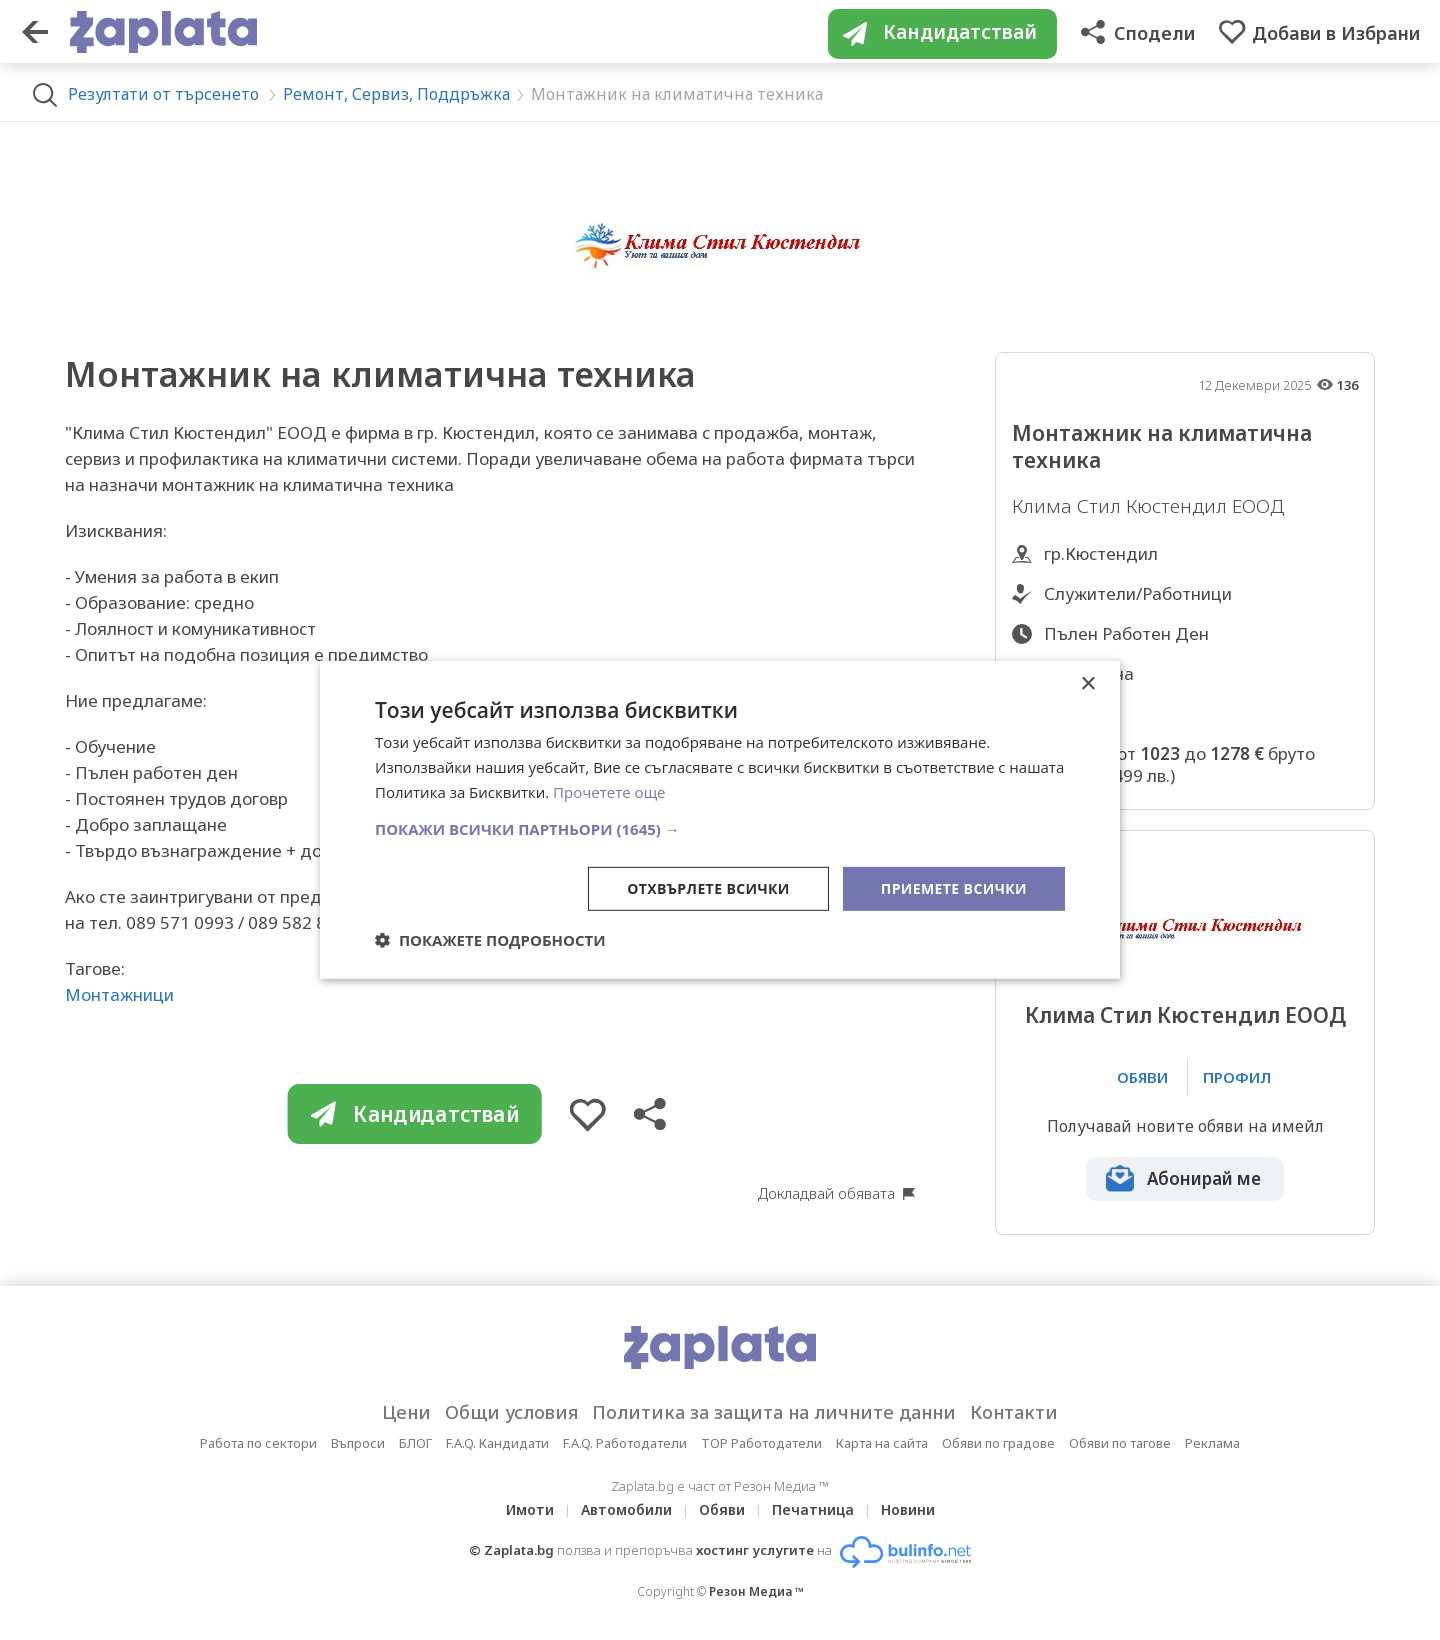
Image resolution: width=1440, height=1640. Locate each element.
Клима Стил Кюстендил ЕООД (1185, 1015)
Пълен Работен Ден (1126, 633)
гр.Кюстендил (1101, 553)
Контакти (1014, 1412)
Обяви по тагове (1120, 1443)
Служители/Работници (1138, 593)
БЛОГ (415, 1443)
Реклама (1212, 1443)
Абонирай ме (1204, 1178)
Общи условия (511, 1412)
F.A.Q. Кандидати (497, 1443)
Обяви (722, 1509)
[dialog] (720, 820)
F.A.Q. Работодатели (625, 1443)
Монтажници (119, 994)
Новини (908, 1509)
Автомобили (626, 1509)
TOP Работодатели (761, 1443)
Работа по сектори (258, 1443)
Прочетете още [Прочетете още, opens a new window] (609, 792)
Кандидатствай (414, 1114)
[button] (720, 828)
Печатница (813, 1509)
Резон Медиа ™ (756, 1591)
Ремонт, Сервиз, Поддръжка (396, 94)
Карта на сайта (882, 1443)
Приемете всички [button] (954, 887)
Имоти (530, 1509)
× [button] (1087, 684)
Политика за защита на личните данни (774, 1412)
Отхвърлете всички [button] (708, 887)
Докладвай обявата (826, 1193)
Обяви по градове (998, 1443)
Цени (406, 1412)
